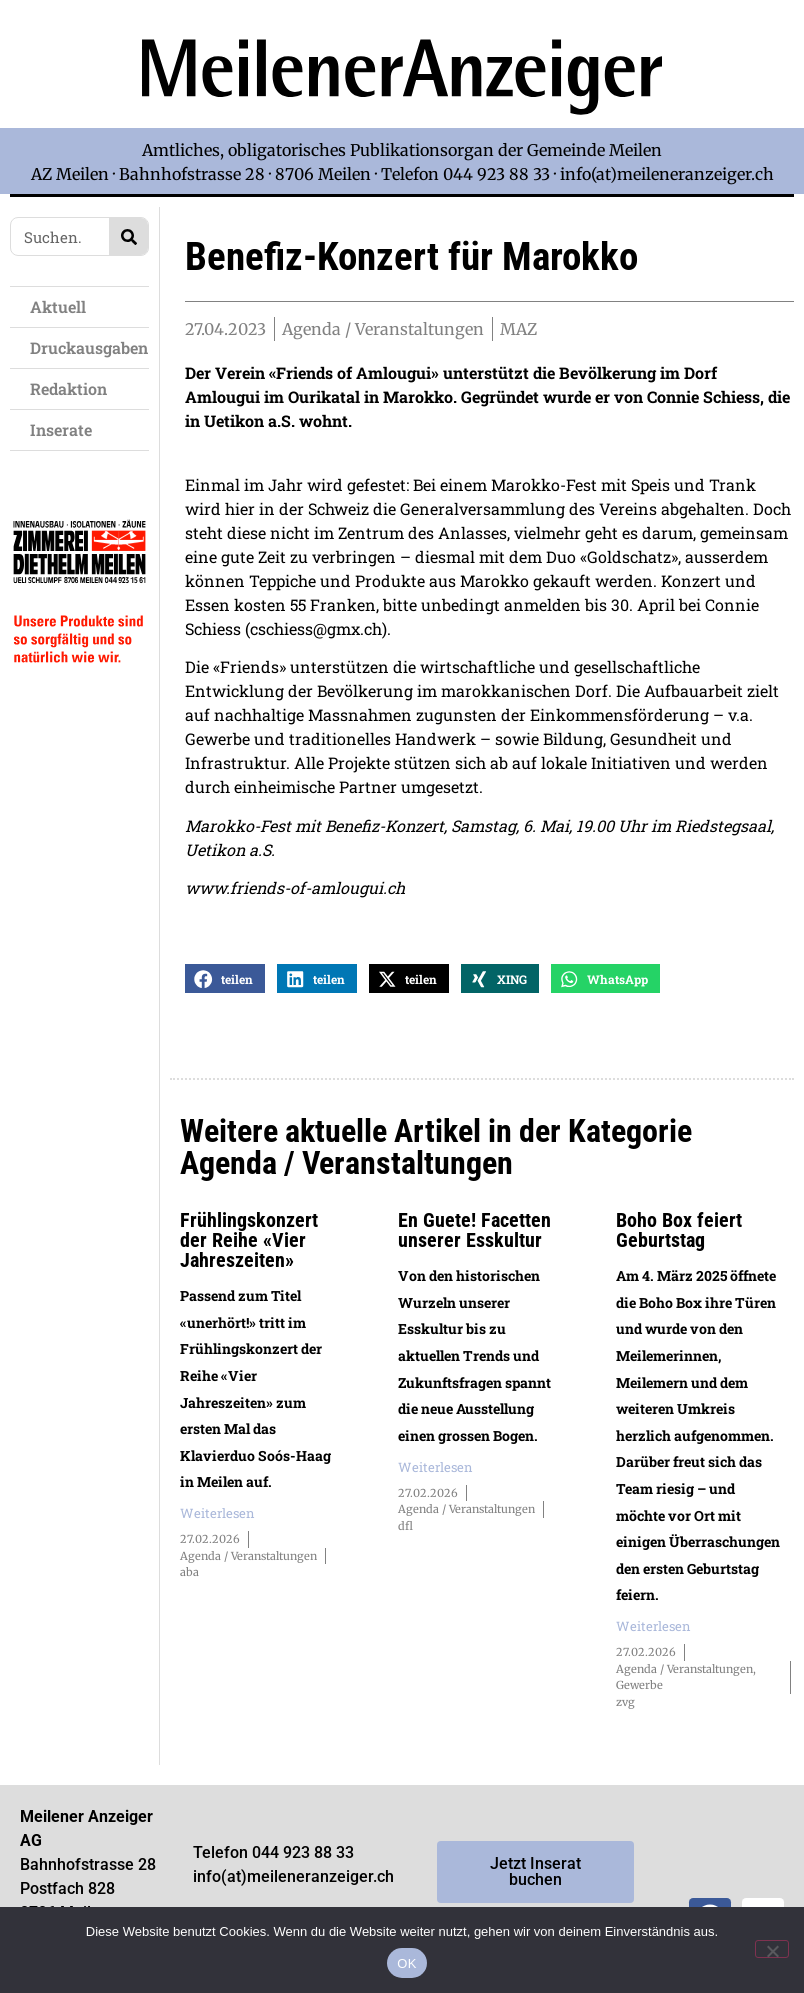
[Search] (128, 236)
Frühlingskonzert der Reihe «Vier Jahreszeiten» (249, 1252)
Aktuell (63, 306)
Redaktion (73, 388)
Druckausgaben (89, 347)
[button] (225, 990)
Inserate (66, 429)
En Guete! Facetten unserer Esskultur (474, 1242)
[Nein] (772, 1949)
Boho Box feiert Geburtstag (679, 1242)
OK (406, 1963)
